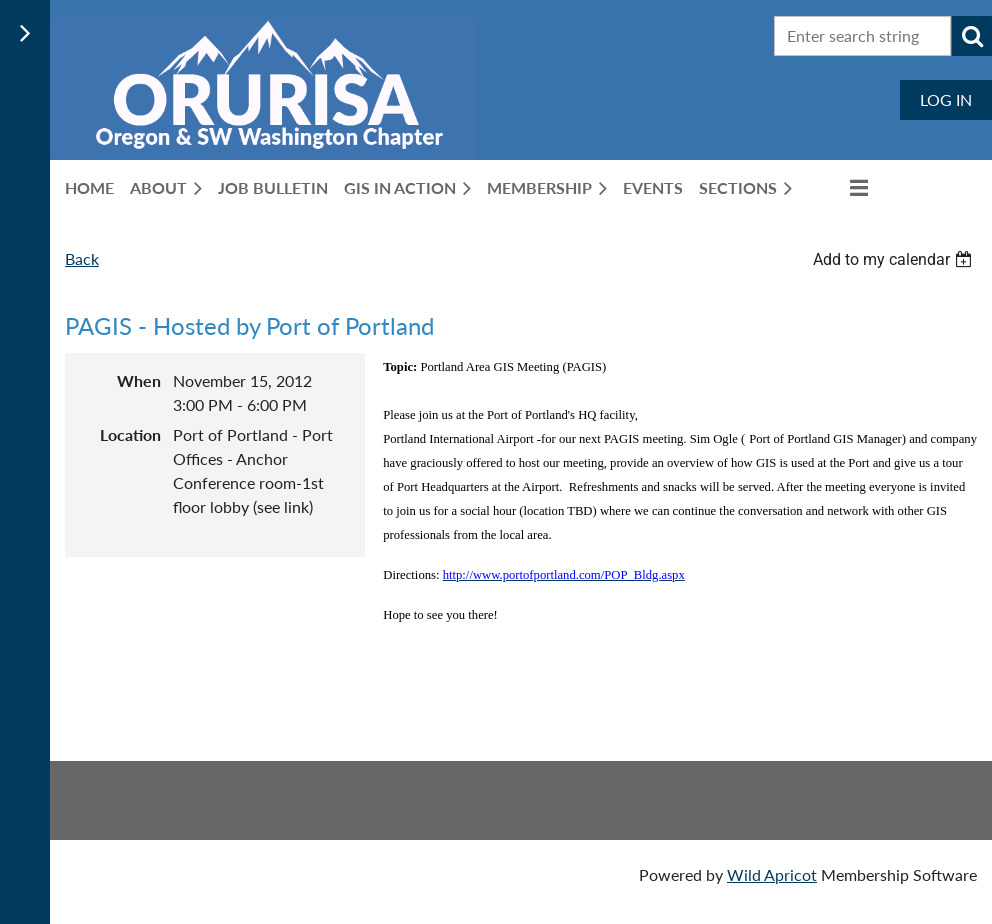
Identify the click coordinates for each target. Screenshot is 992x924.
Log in (946, 99)
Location (130, 434)
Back (82, 258)
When (139, 380)
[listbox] (895, 259)
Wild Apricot (772, 874)
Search (972, 36)
